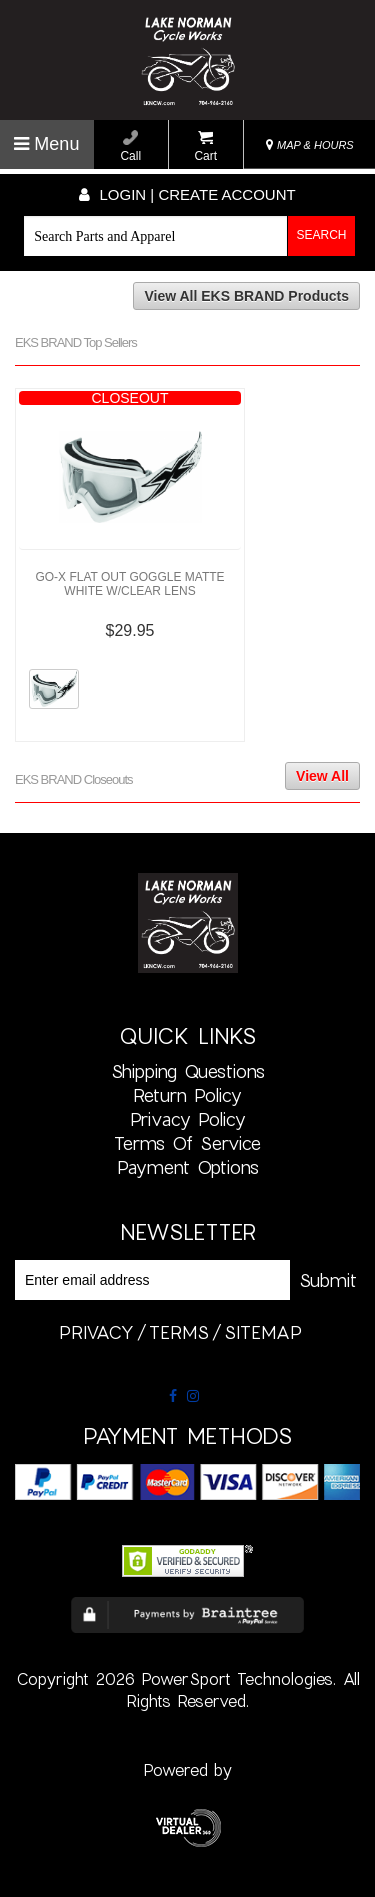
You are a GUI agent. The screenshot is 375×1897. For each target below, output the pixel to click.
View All (322, 776)
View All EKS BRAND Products (246, 296)
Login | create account (187, 194)
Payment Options (188, 1167)
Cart (205, 146)
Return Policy (187, 1095)
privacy (96, 1332)
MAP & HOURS (310, 145)
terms (179, 1332)
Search (322, 235)
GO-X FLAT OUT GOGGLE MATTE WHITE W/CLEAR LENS (129, 584)
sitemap (263, 1332)
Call (130, 146)
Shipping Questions (188, 1071)
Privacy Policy (188, 1119)
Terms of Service (187, 1143)
